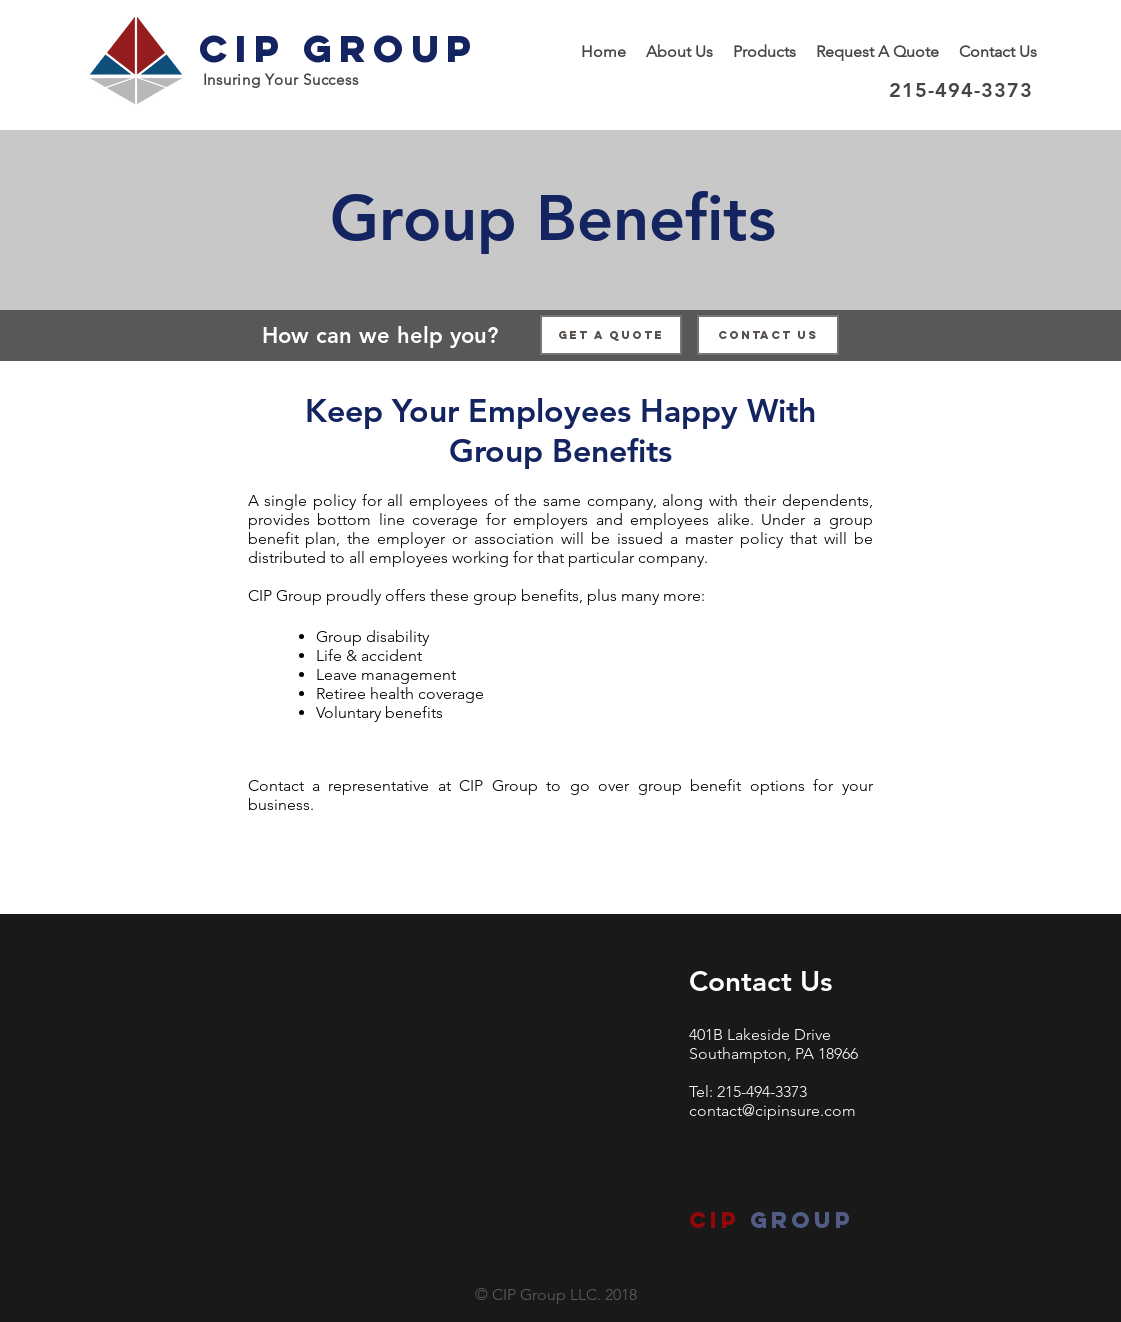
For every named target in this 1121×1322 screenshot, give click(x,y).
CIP (714, 1220)
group (797, 1220)
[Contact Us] (768, 335)
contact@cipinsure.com (772, 1110)
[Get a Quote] (611, 335)
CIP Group (338, 48)
